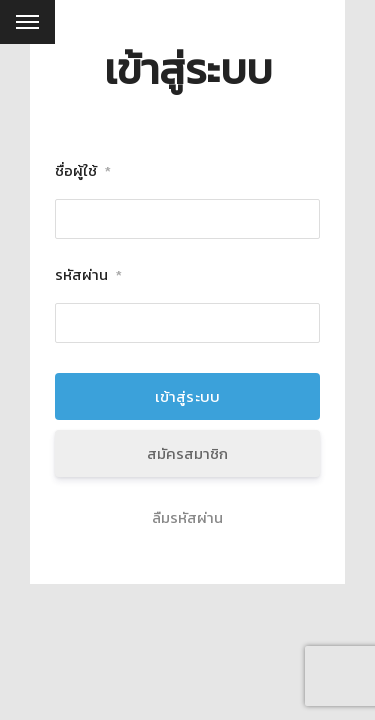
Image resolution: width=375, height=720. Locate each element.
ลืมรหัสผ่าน (187, 518)
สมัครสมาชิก (187, 453)
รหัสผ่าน (88, 275)
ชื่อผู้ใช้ (83, 171)
